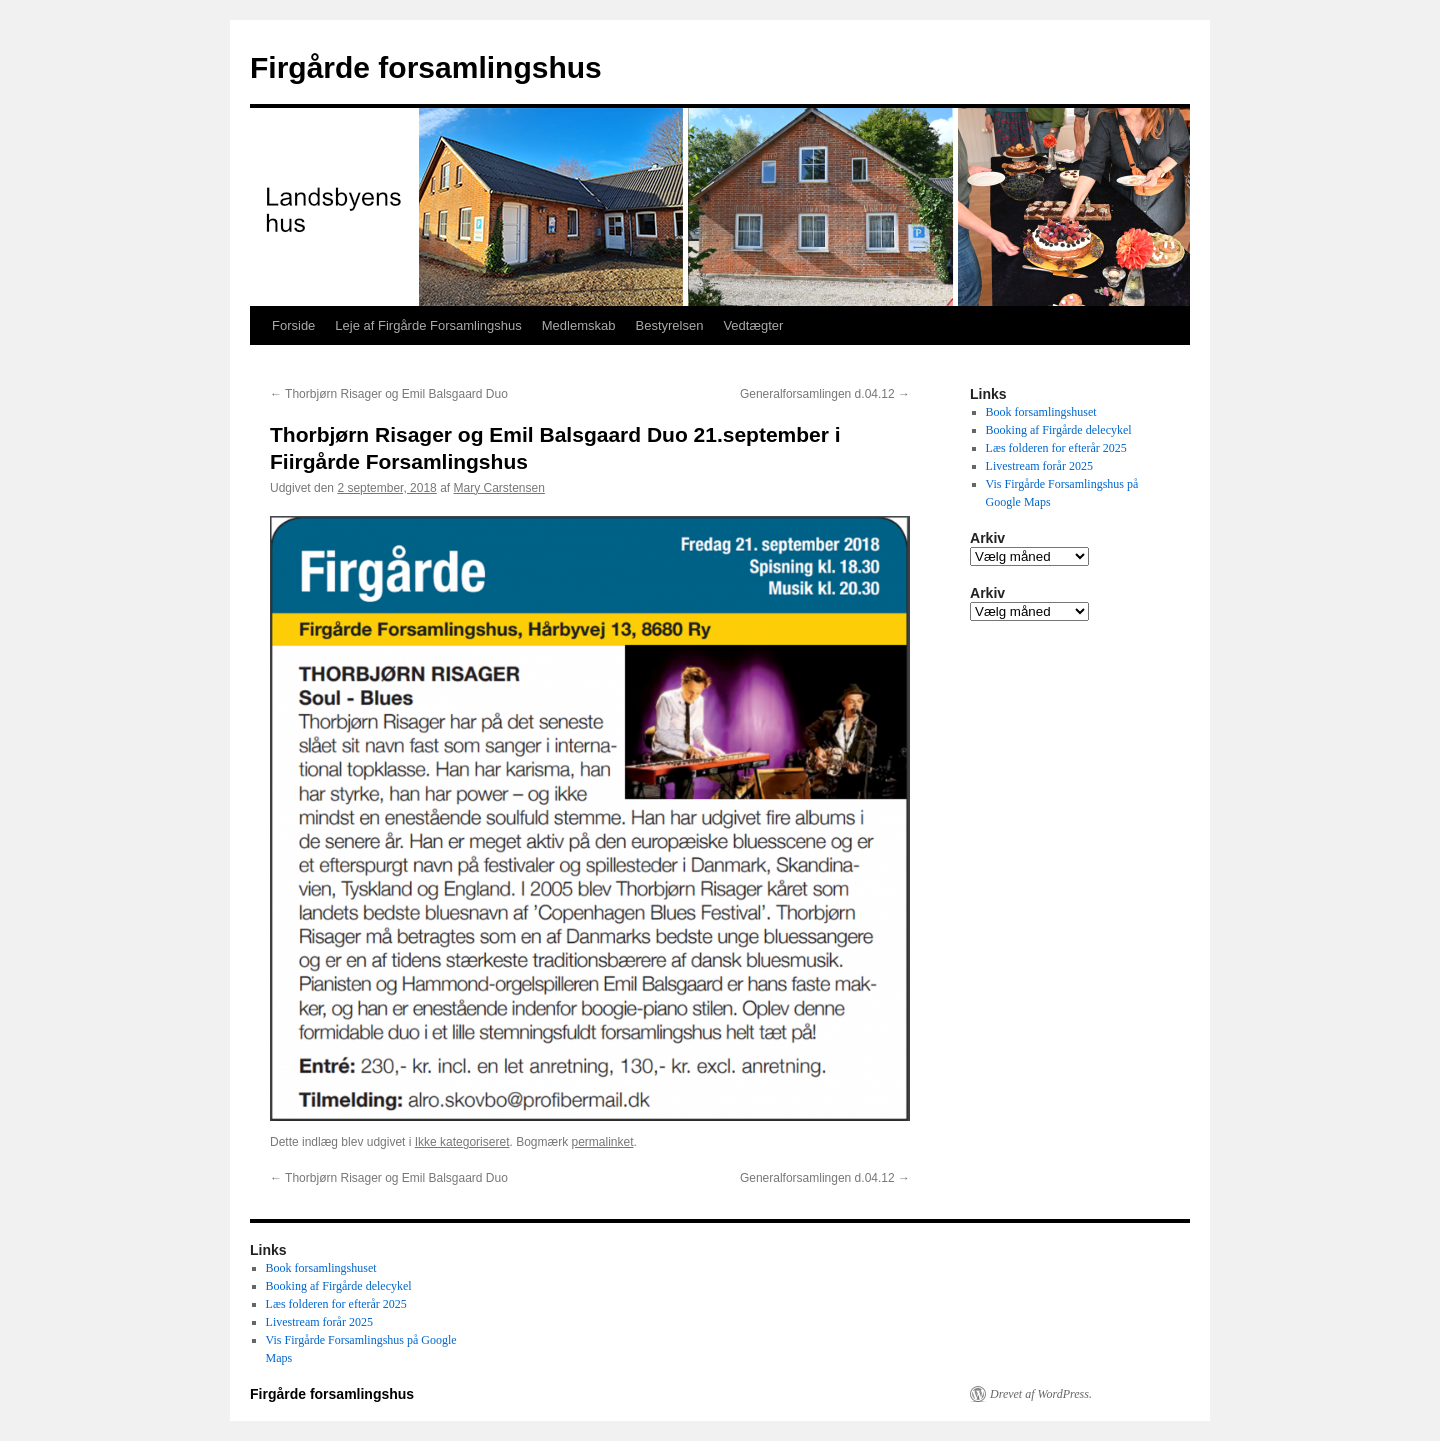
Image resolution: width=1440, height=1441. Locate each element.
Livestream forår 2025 (1039, 466)
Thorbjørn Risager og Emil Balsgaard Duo (389, 394)
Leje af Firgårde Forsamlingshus (428, 325)
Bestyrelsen (669, 325)
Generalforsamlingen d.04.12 (825, 394)
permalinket (602, 1142)
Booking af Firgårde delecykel (1059, 430)
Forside (293, 325)
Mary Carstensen (499, 488)
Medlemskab (579, 325)
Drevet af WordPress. (1041, 1394)
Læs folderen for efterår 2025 (1056, 448)
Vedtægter (753, 325)
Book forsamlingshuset (1041, 412)
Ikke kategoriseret (462, 1142)
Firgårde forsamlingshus (426, 67)
